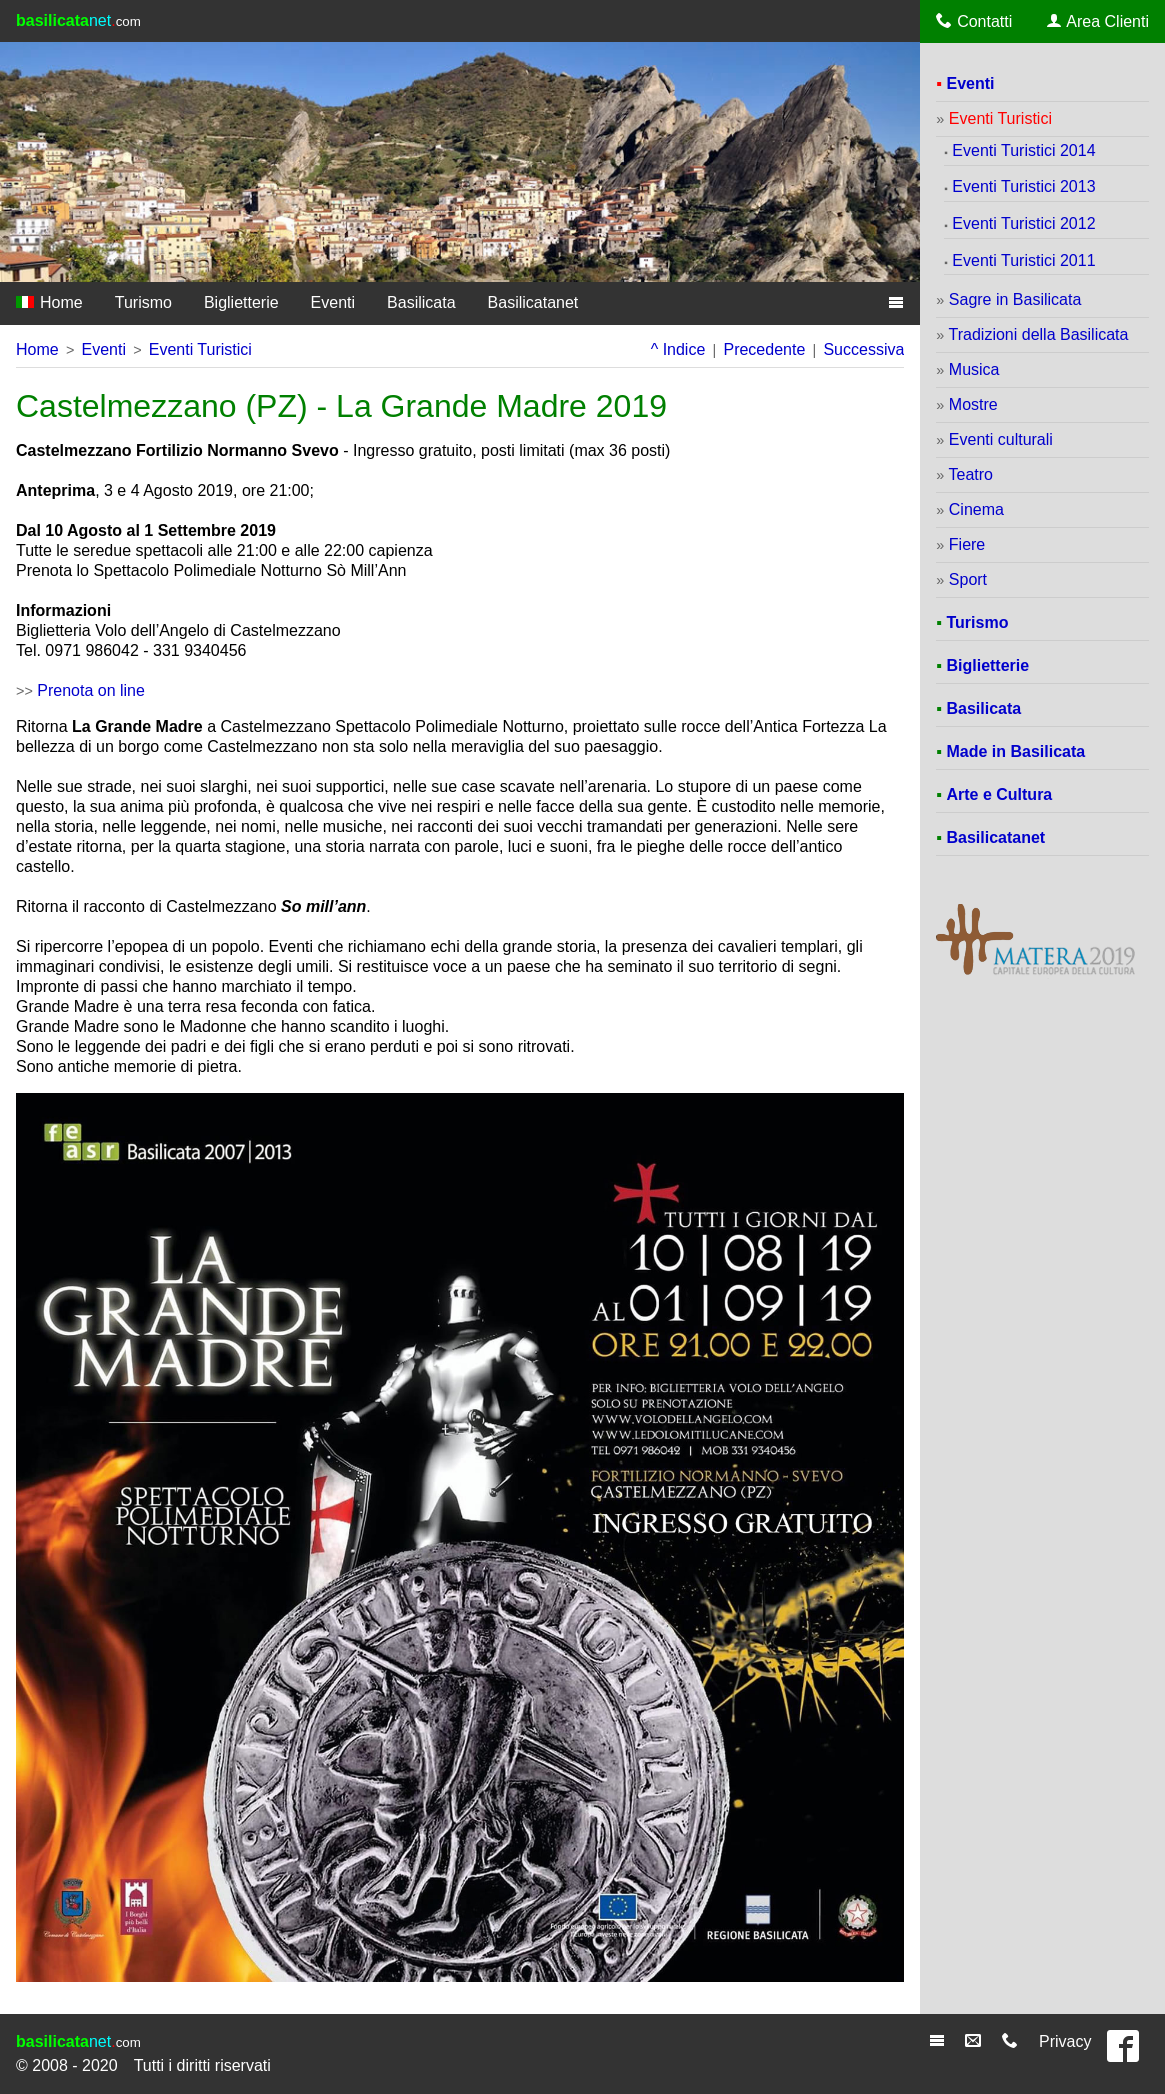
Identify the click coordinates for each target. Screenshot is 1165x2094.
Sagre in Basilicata (1015, 299)
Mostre (973, 404)
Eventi (333, 302)
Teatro (971, 474)
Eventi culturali (1001, 439)
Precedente (764, 349)
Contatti (974, 21)
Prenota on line (91, 690)
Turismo (143, 302)
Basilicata (421, 302)
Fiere (967, 544)
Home (49, 302)
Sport (968, 579)
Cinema (976, 509)
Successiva (863, 349)
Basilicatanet (533, 302)
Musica (974, 369)
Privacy (1065, 2041)
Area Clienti (1098, 21)
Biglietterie (241, 302)
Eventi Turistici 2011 (1023, 260)
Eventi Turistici (200, 349)
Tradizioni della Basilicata (1039, 334)
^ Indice (678, 349)
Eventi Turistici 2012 (1023, 223)
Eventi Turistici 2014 (1023, 150)
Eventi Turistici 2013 (1023, 186)
